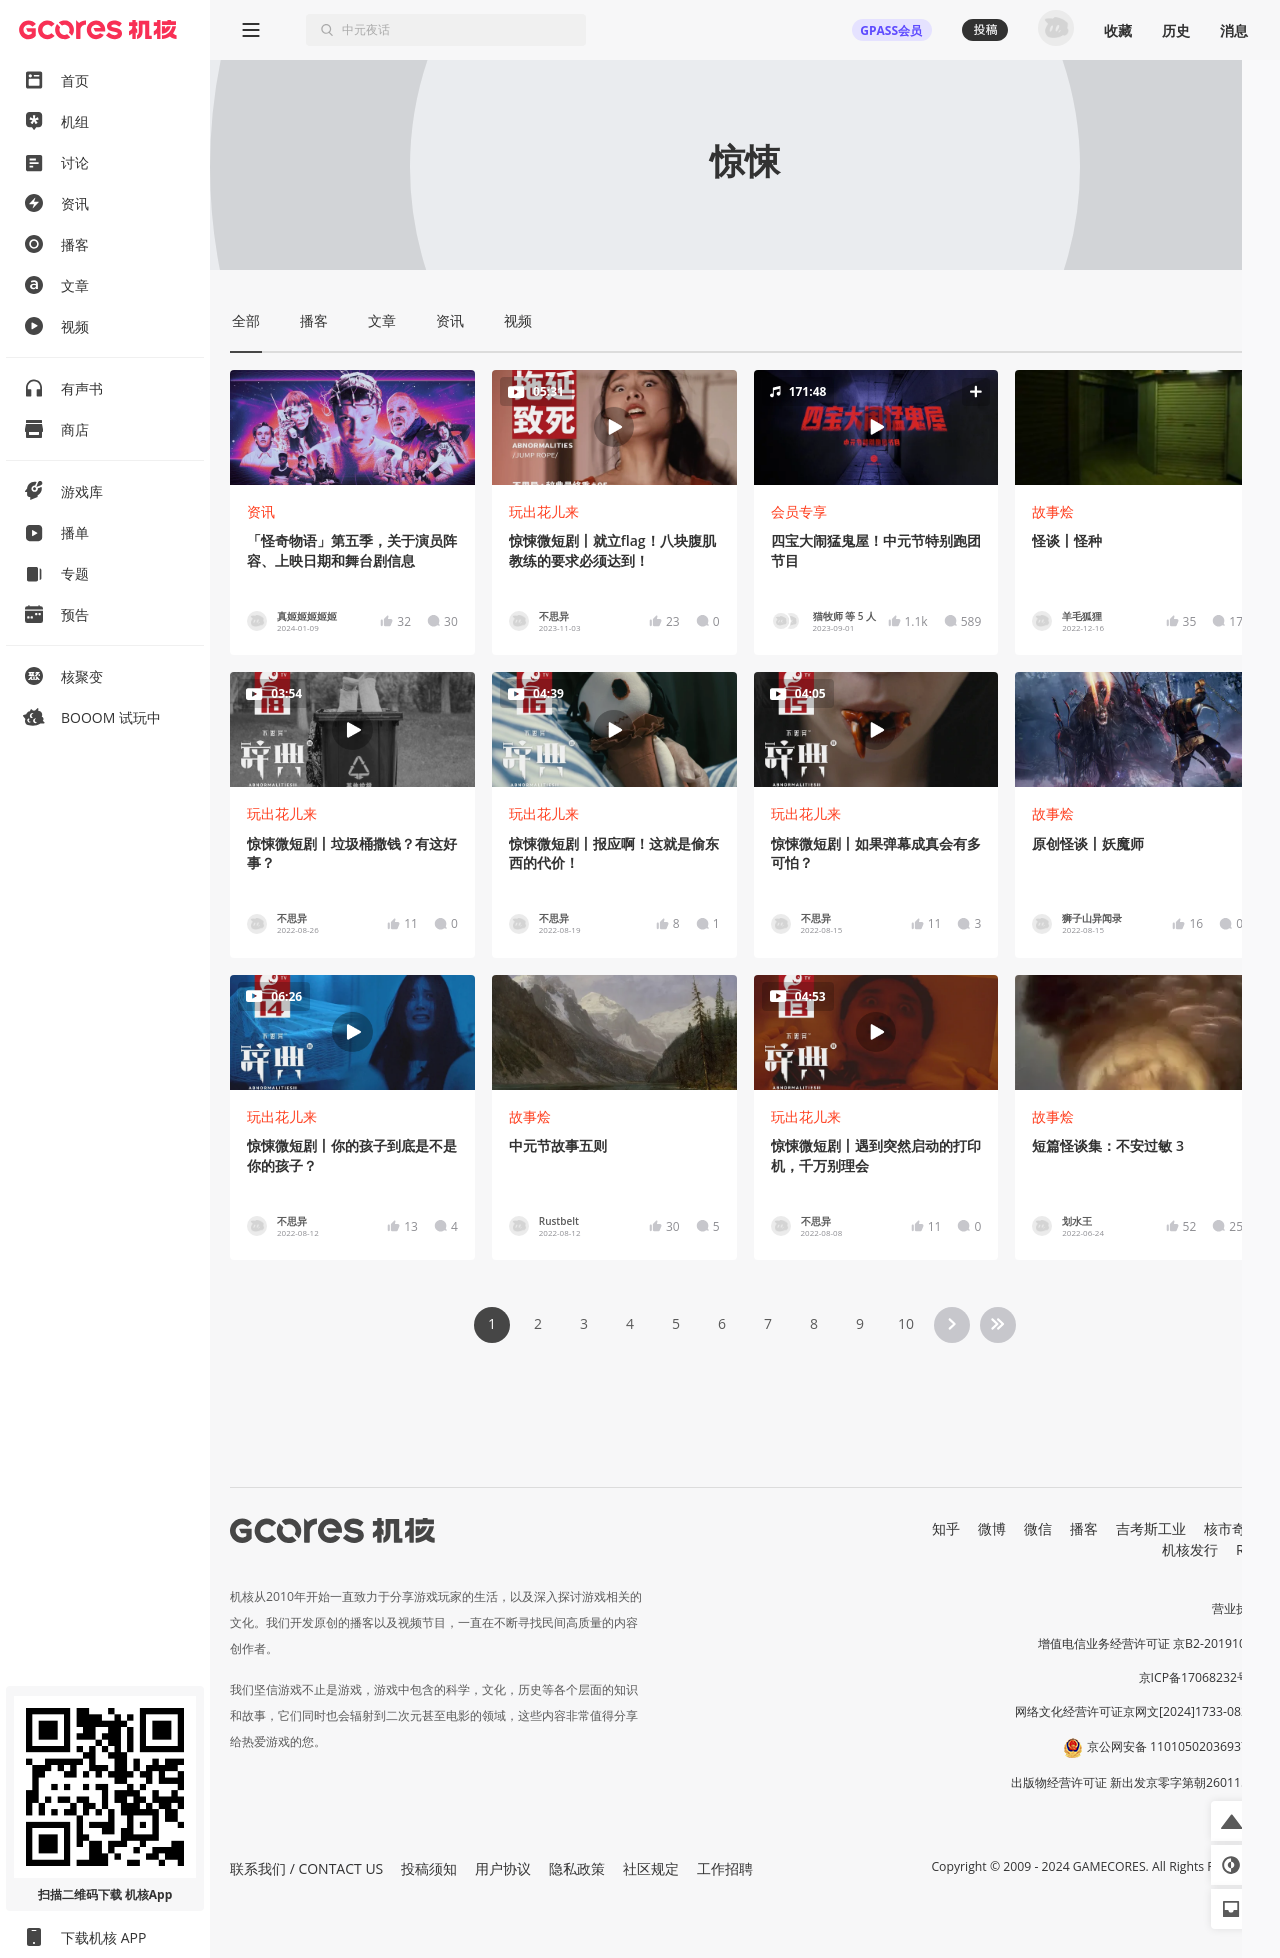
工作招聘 (725, 1868)
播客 (1084, 1528)
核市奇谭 (1232, 1528)
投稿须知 (429, 1868)
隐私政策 (577, 1868)
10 (906, 1323)
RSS (1248, 1549)
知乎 (946, 1528)
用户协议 (503, 1868)
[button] (876, 427)
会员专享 (799, 511)
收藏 (1118, 30)
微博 (992, 1528)
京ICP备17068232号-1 (1200, 1677)
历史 (1176, 30)
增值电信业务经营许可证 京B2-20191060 (1149, 1643)
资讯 (261, 511)
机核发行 (1190, 1549)
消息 (1234, 30)
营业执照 (1236, 1608)
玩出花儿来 (544, 511)
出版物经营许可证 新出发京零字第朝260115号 (1135, 1782)
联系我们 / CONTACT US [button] (306, 1868)
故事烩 (1053, 511)
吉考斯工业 (1151, 1528)
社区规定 (651, 1868)
